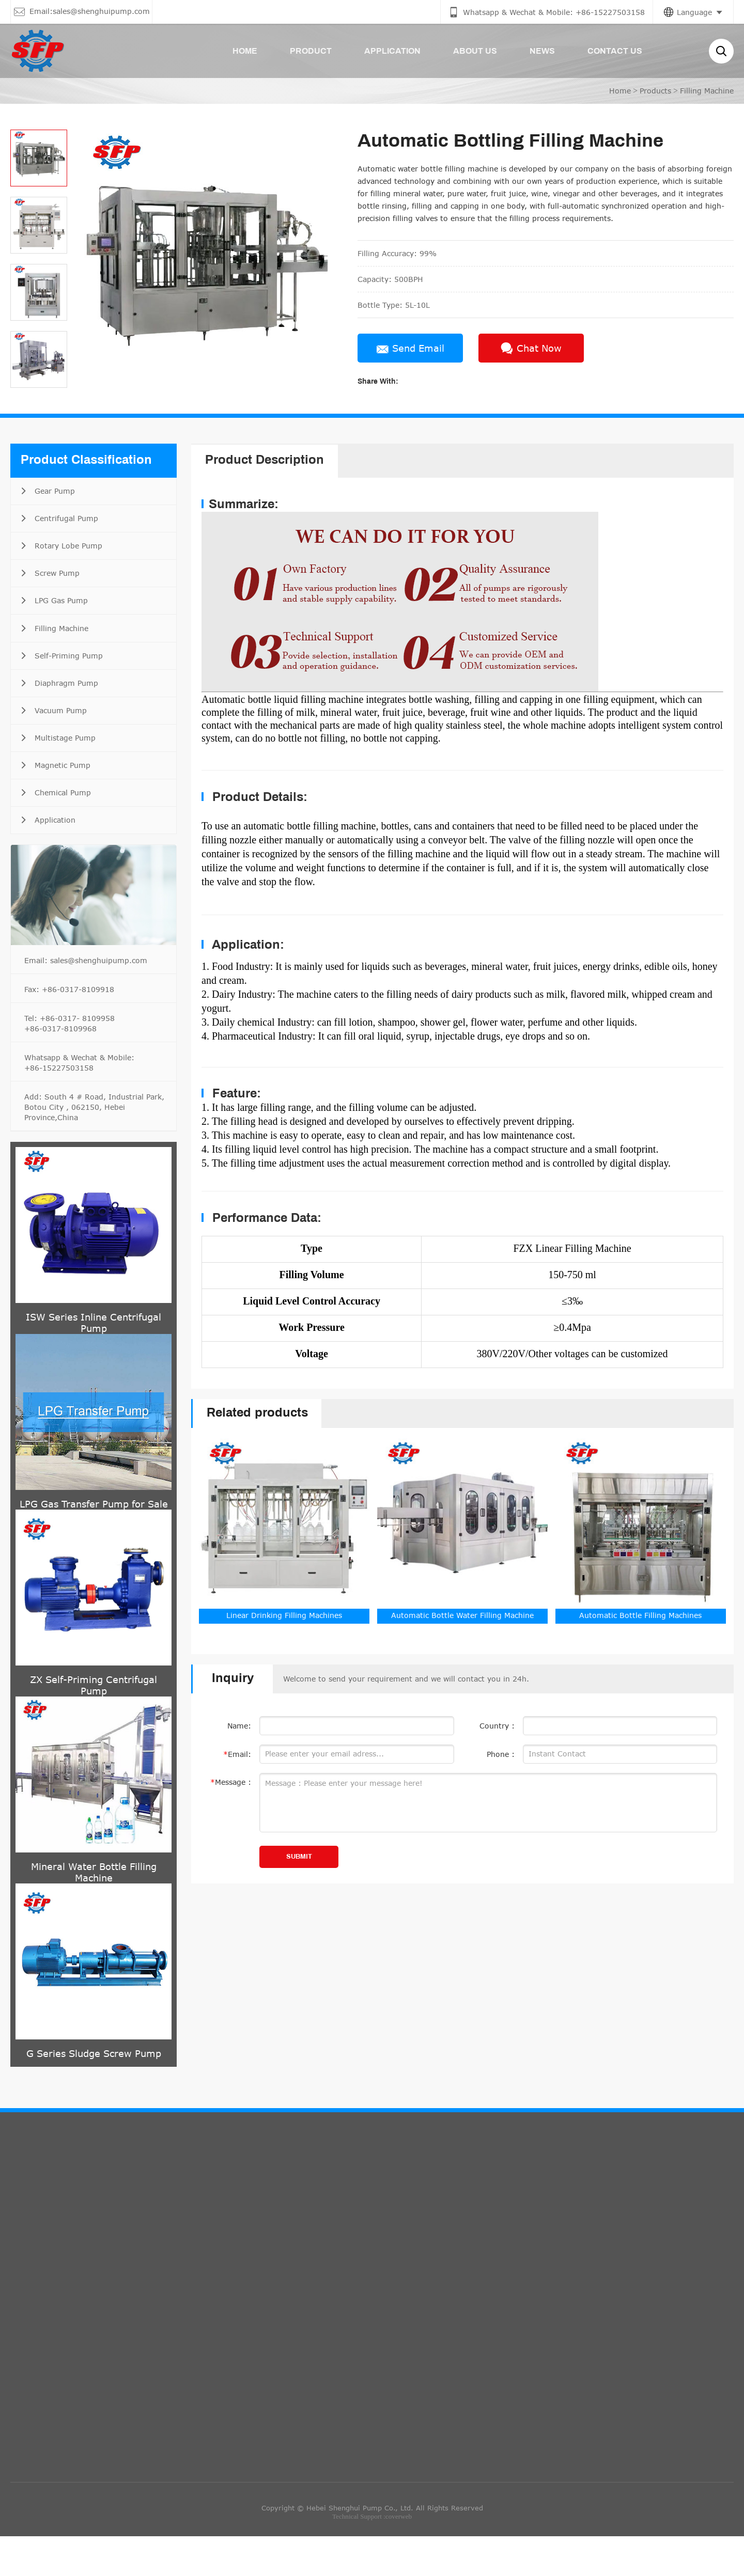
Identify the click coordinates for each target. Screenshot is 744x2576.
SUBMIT (299, 1857)
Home (620, 90)
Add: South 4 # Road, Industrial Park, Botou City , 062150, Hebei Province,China (94, 1146)
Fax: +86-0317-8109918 (69, 1029)
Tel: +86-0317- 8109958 (69, 1058)
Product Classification (86, 460)
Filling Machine (707, 90)
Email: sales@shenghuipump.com (85, 1000)
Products (655, 90)
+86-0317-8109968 (60, 1068)
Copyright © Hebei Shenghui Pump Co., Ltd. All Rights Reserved (372, 2547)
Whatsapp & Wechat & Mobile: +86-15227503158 (79, 1102)
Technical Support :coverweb (372, 2556)
